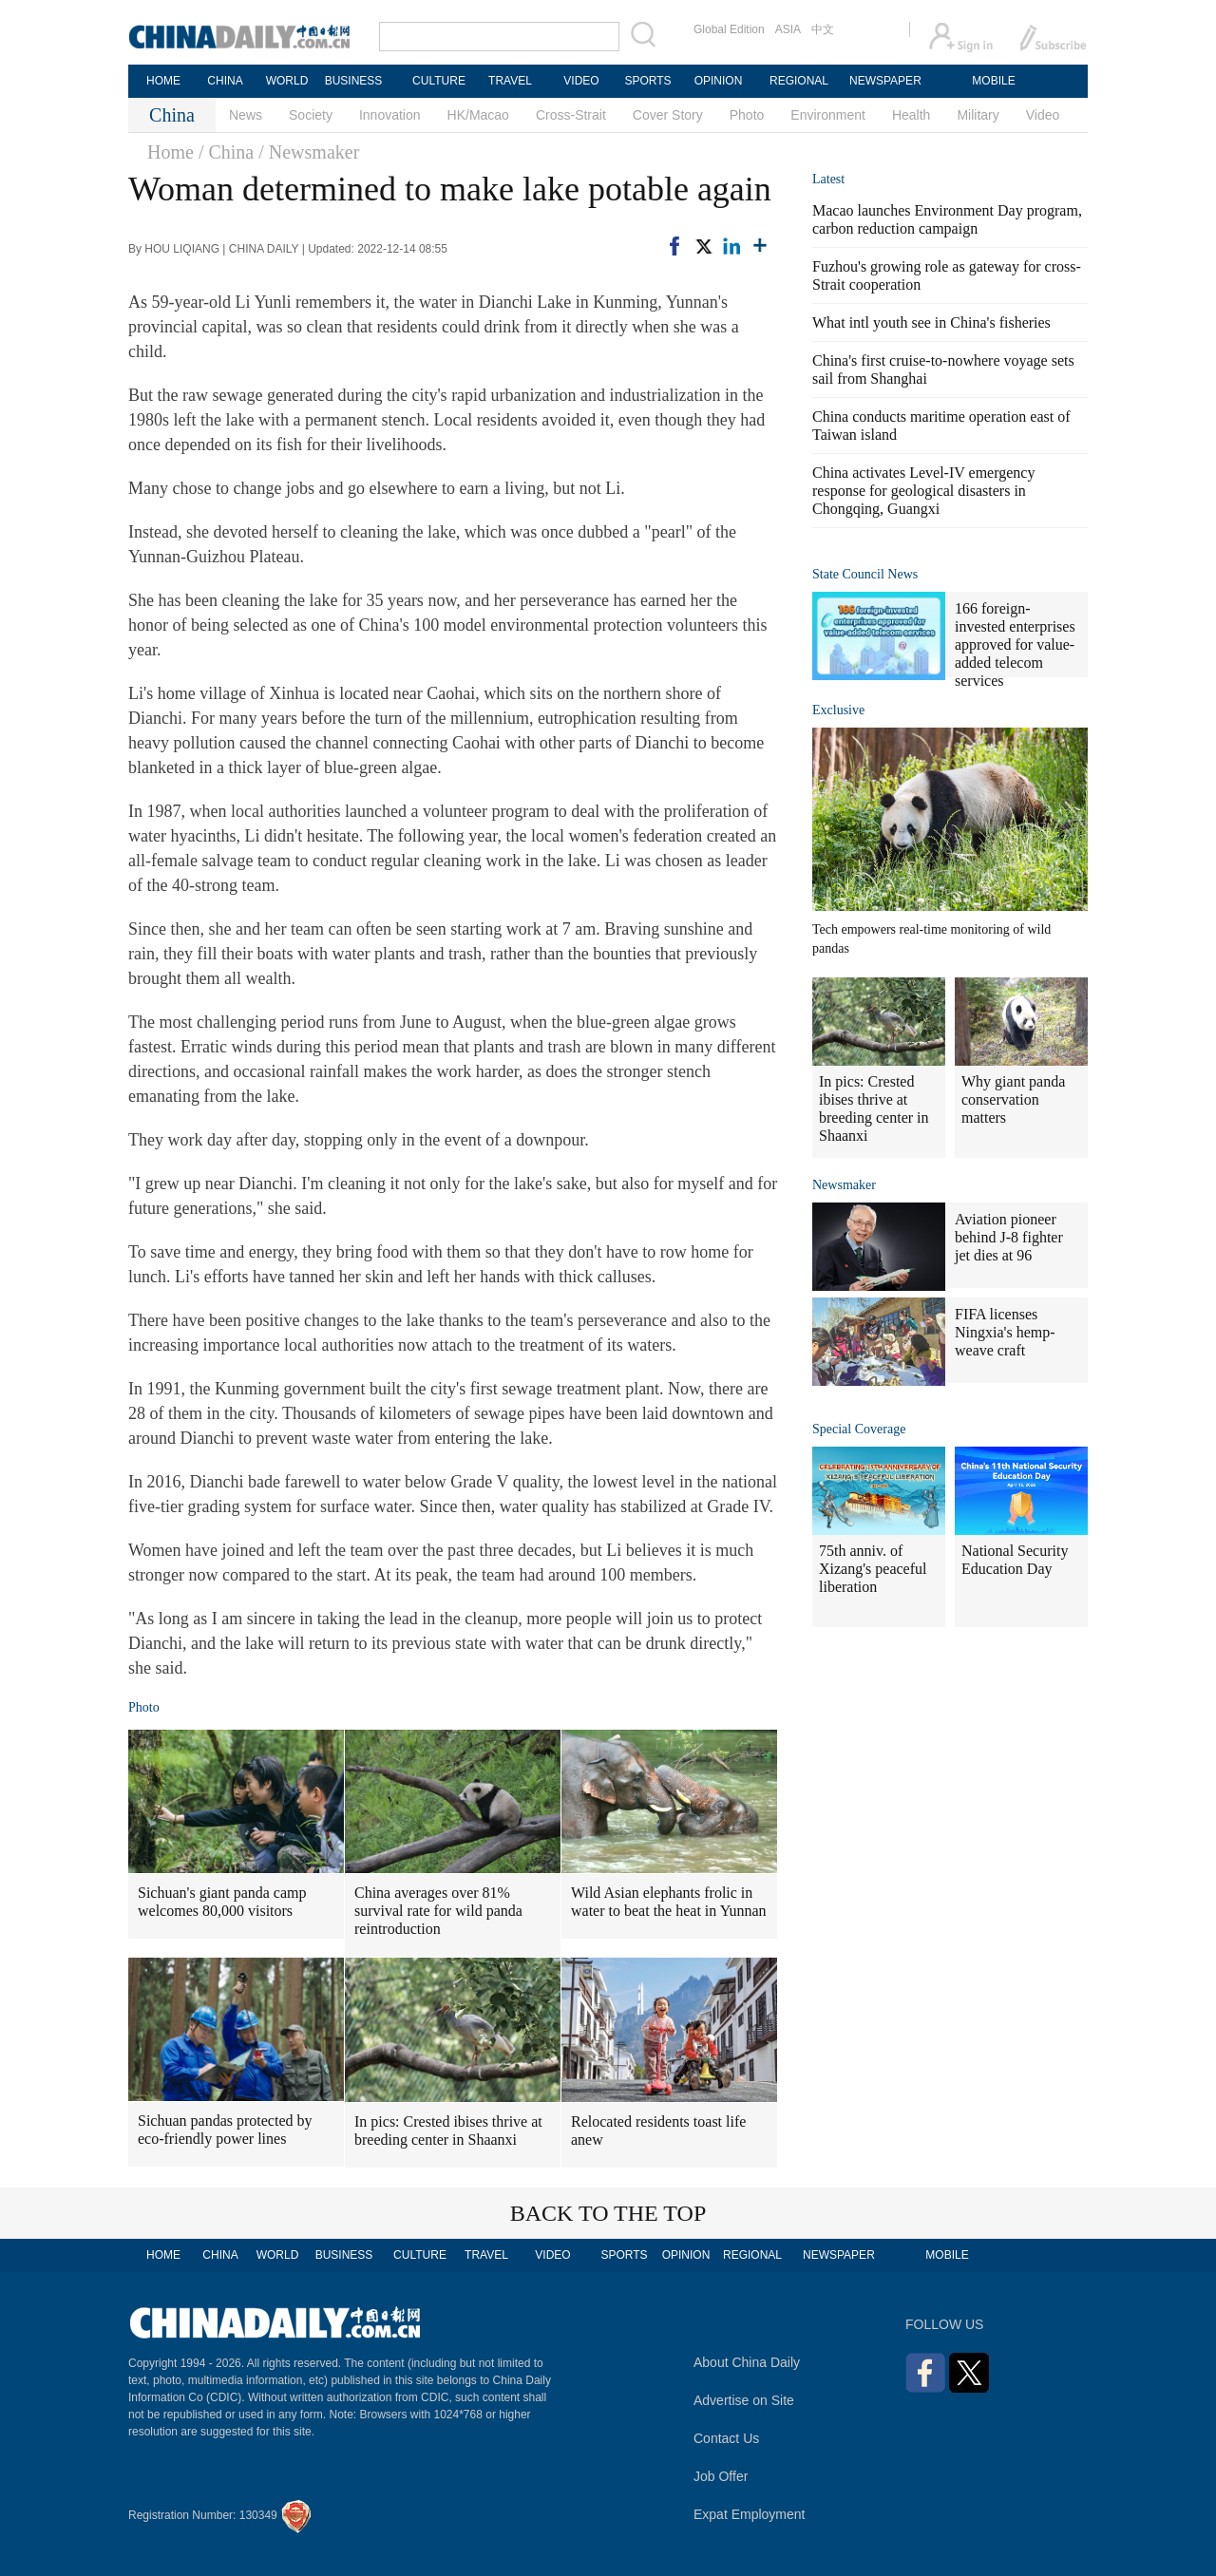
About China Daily (747, 2362)
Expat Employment (750, 2514)
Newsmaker (844, 1185)
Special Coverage (858, 1429)
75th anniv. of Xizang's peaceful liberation (873, 1569)
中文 (822, 29)
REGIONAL (799, 80)
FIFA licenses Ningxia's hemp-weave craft (1005, 1332)
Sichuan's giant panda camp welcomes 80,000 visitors (222, 1902)
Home (170, 152)
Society (310, 115)
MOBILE (993, 80)
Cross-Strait (571, 115)
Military (977, 115)
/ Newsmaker (308, 152)
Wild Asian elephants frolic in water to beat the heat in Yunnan (669, 1902)
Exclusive (838, 710)
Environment (827, 115)
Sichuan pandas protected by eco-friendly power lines (225, 2129)
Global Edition (729, 29)
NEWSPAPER (884, 80)
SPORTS (647, 80)
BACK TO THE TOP (608, 2213)
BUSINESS (354, 80)
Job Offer (721, 2476)
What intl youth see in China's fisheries (931, 322)
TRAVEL (510, 80)
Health (911, 115)
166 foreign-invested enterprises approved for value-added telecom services (1015, 644)
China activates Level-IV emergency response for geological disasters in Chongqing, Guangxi (923, 490)
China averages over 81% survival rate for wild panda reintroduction (438, 1911)
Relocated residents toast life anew (658, 2130)
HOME (163, 80)
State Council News (865, 574)
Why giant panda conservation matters (1013, 1099)
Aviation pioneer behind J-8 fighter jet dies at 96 (1009, 1237)
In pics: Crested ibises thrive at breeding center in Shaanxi (448, 2130)
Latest (828, 179)
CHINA (224, 80)
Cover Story (668, 115)
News (245, 115)
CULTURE (439, 80)
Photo (747, 115)
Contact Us (726, 2438)
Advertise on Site (744, 2400)
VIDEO (580, 80)
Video (1043, 115)
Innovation (390, 115)
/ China (226, 152)
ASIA (788, 29)
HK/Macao (478, 115)
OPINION (718, 80)
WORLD (287, 80)
